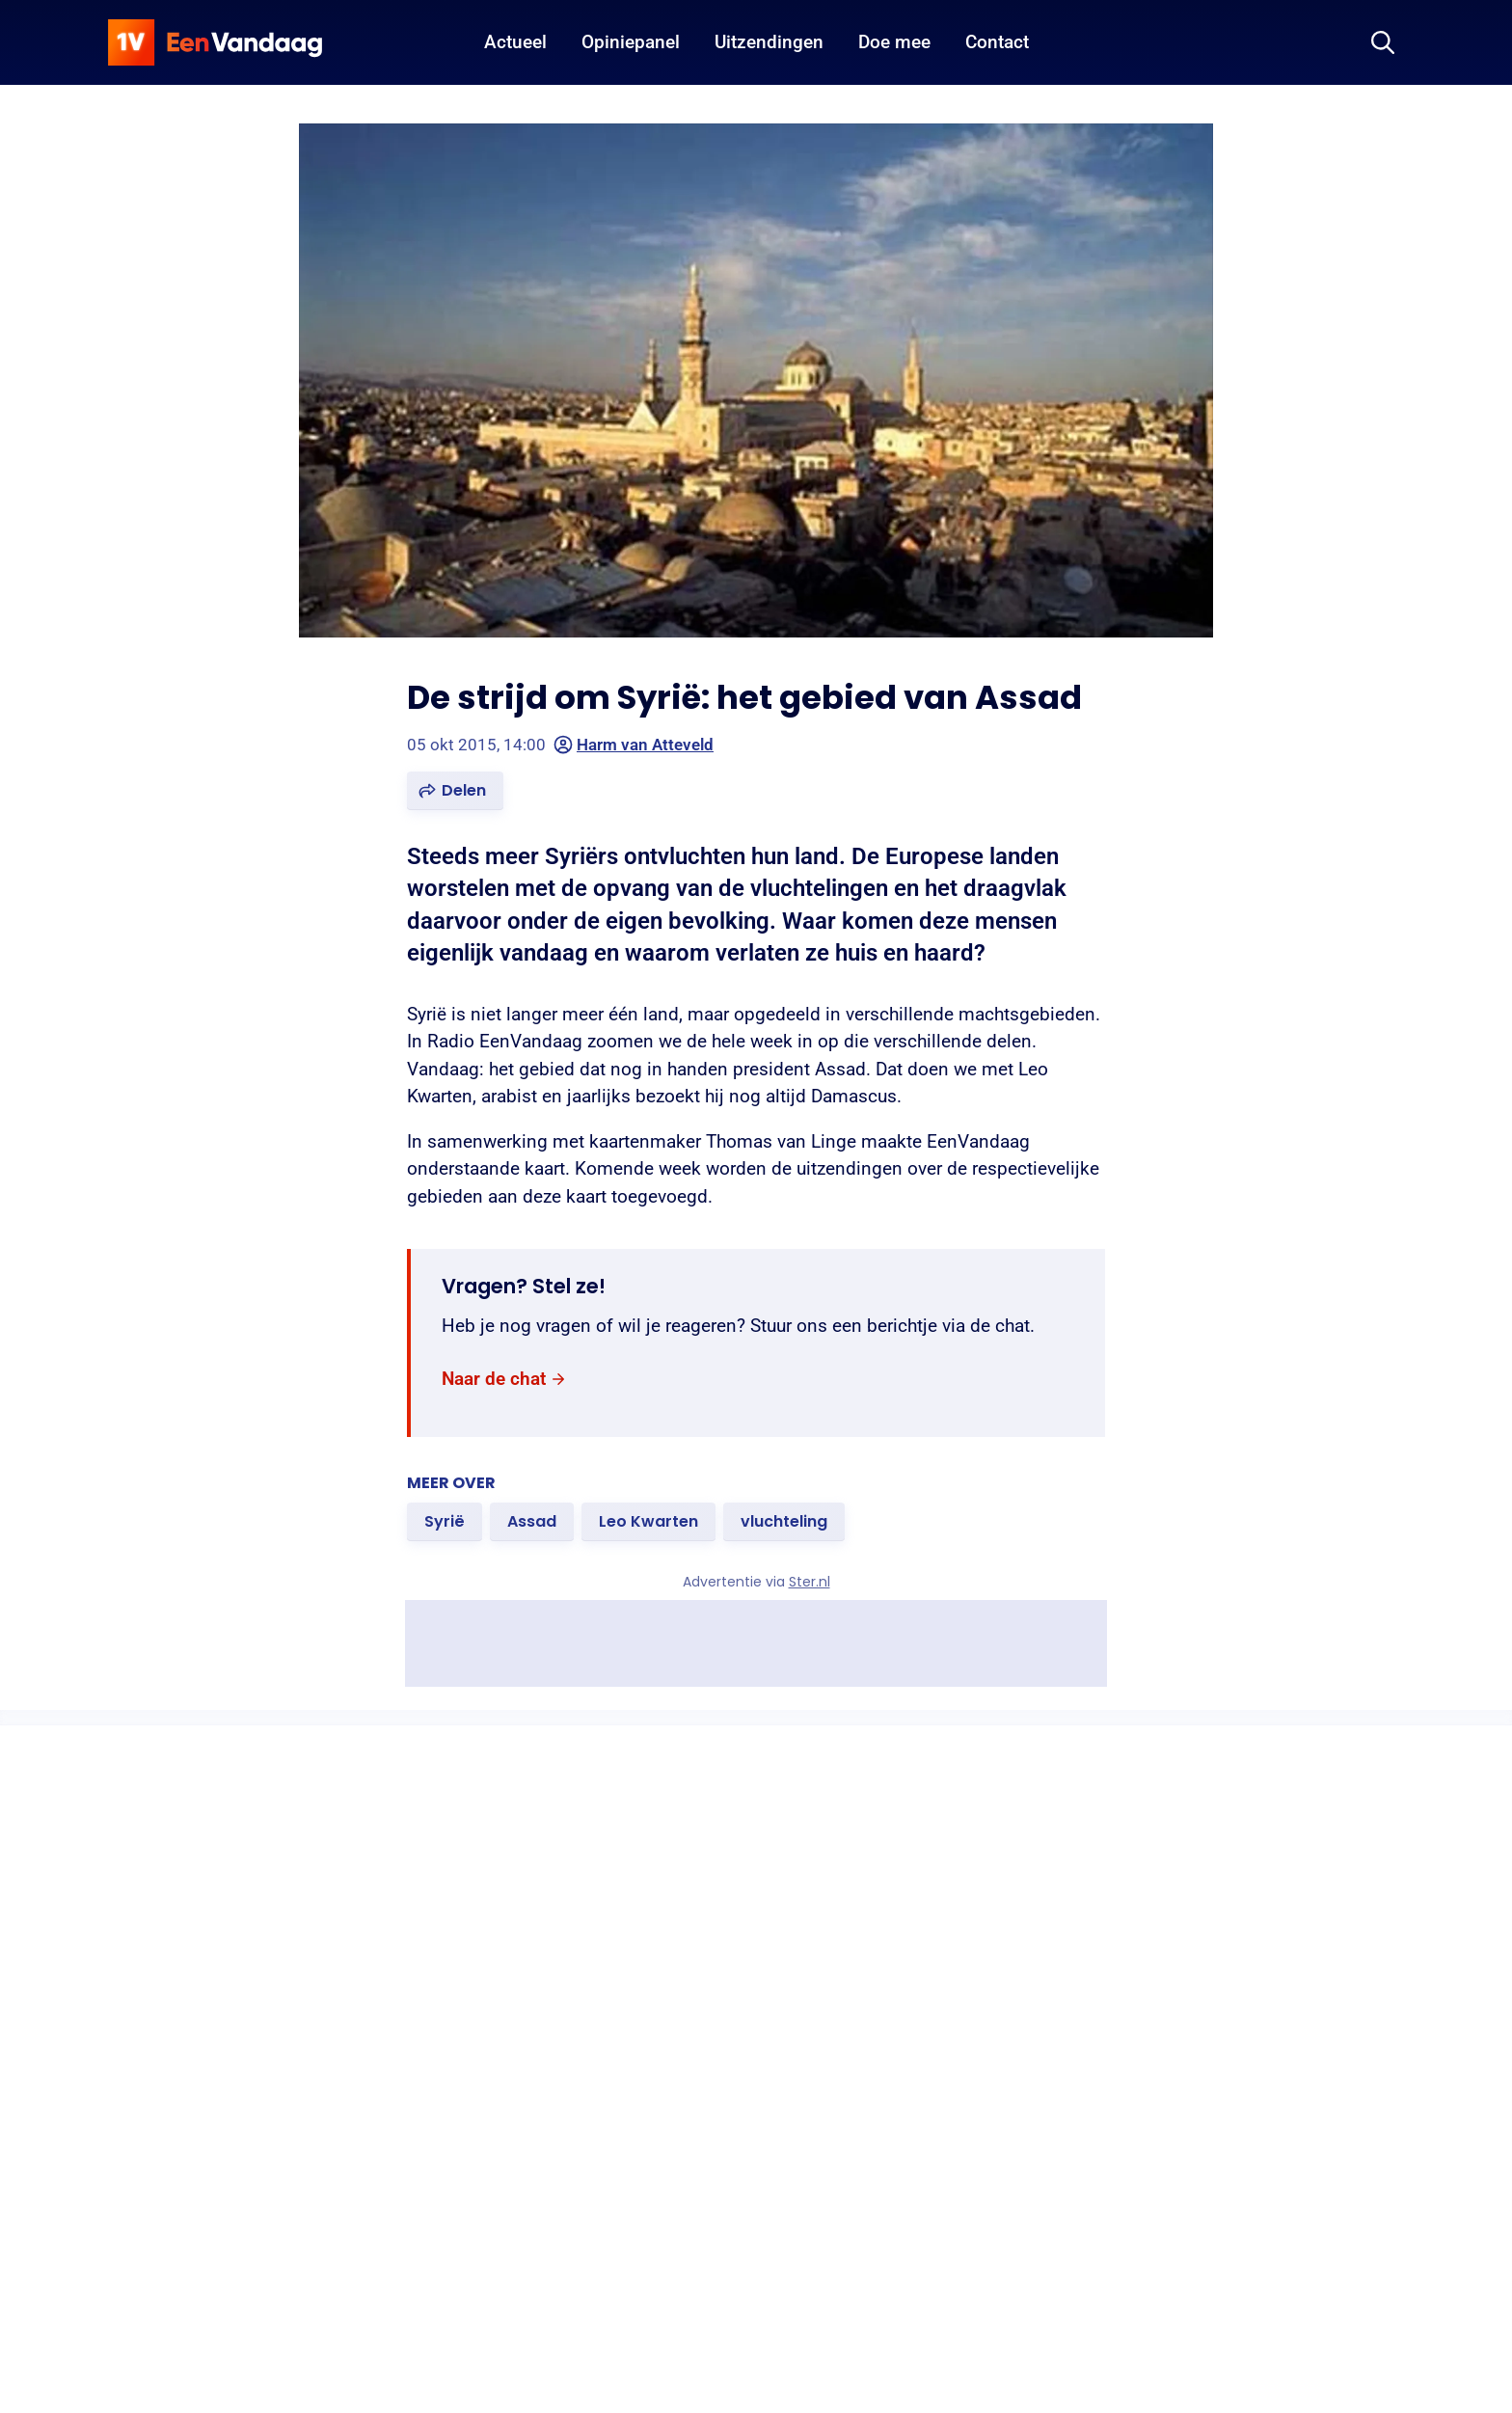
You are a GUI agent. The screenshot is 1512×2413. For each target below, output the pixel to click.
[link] (504, 1379)
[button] (455, 791)
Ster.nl (809, 1581)
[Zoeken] (1383, 42)
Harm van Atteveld (634, 744)
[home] (215, 42)
